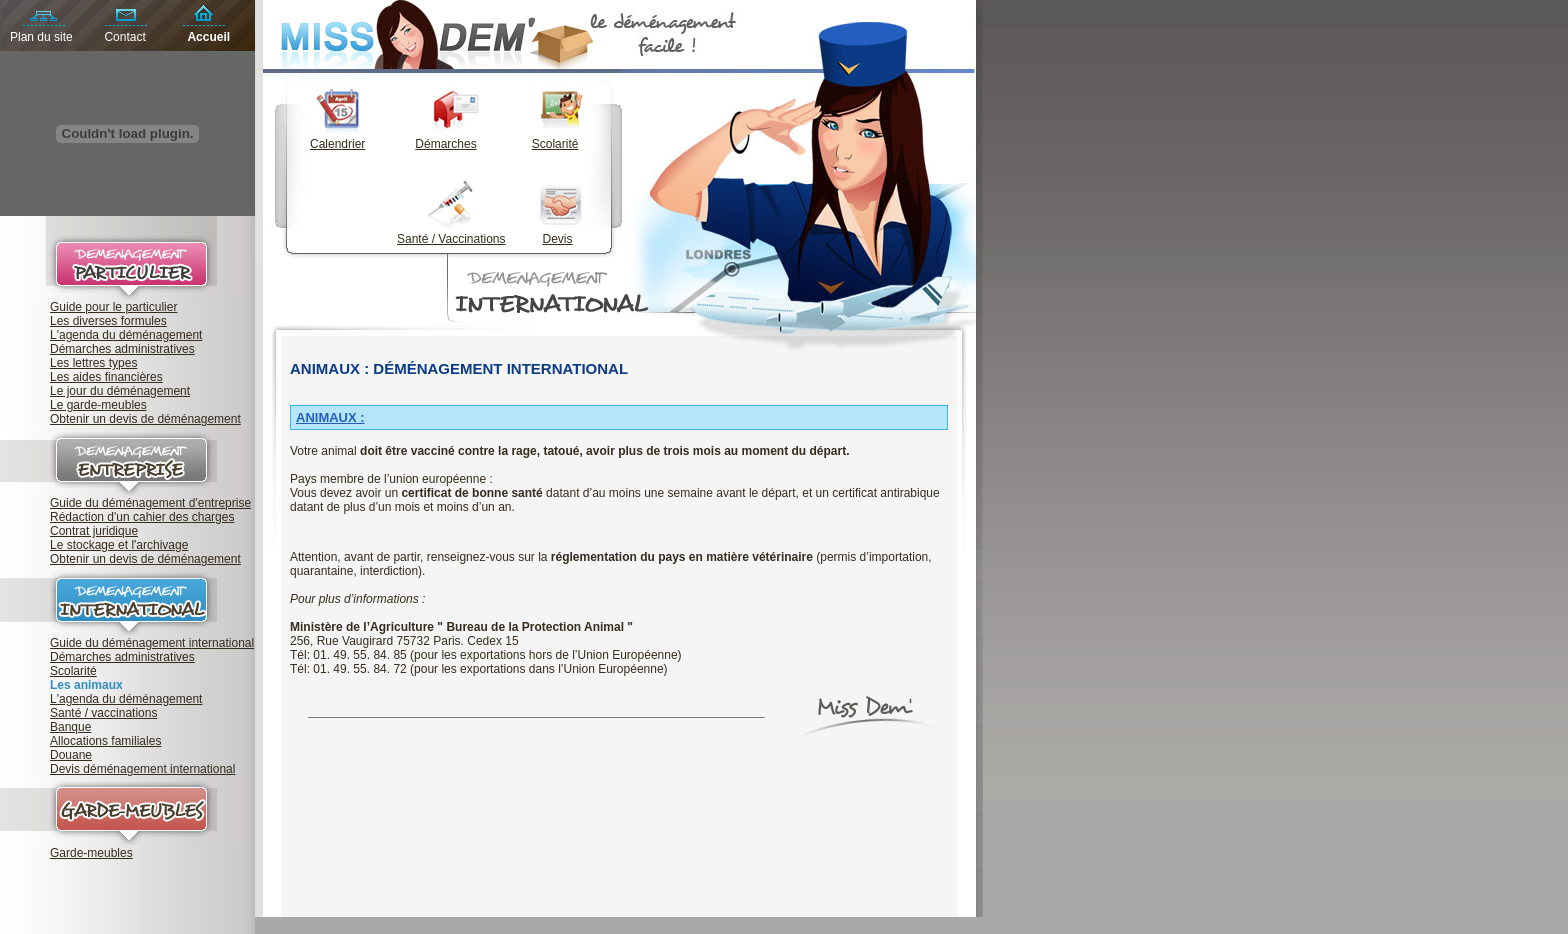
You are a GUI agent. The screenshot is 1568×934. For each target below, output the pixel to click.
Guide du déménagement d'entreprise (150, 503)
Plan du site (41, 37)
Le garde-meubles (98, 405)
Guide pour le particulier (113, 307)
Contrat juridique (94, 531)
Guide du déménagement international (152, 643)
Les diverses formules (108, 321)
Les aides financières (106, 377)
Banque (70, 727)
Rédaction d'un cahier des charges (142, 517)
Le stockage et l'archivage (119, 545)
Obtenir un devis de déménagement (145, 419)
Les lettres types (93, 363)
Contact (124, 37)
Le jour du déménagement (120, 391)
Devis (558, 239)
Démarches (445, 144)
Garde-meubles (91, 853)
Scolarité (73, 671)
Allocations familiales (105, 741)
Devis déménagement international (142, 769)
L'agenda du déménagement (126, 335)
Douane (71, 755)
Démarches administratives (122, 349)
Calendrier (337, 144)
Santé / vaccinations (103, 713)
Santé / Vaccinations (451, 239)
